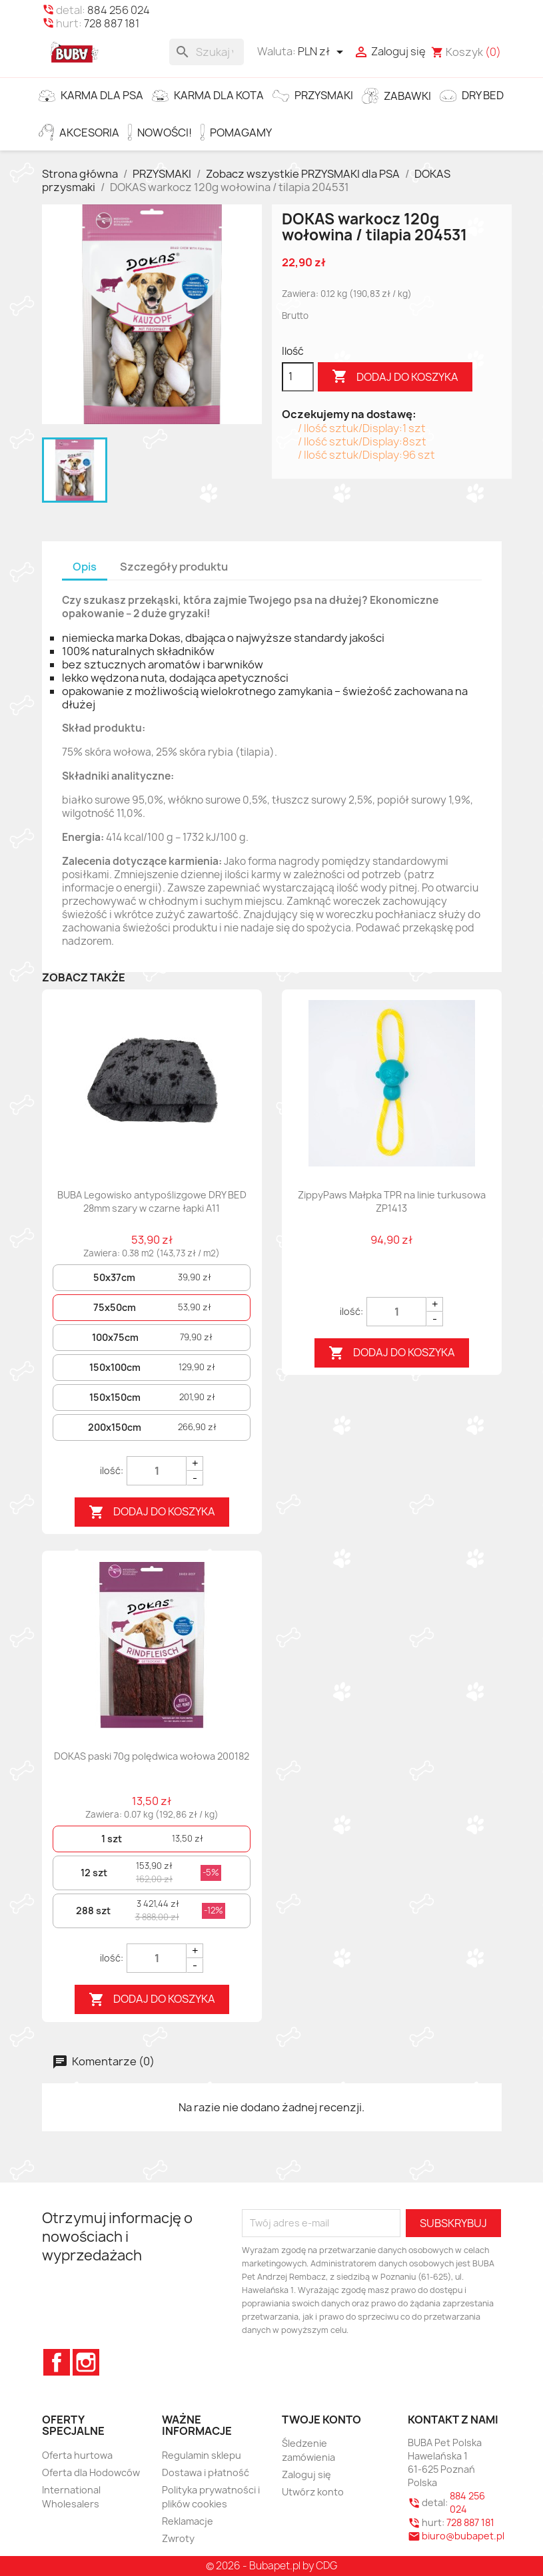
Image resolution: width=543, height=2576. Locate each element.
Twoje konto (321, 2419)
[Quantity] (157, 1470)
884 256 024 (118, 10)
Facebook (56, 2362)
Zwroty (178, 2538)
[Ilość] (298, 376)
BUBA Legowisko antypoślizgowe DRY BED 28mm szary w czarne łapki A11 (152, 1201)
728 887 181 (111, 23)
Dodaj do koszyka (395, 377)
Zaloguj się (306, 2474)
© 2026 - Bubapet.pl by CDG (271, 2566)
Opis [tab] (85, 566)
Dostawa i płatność (205, 2472)
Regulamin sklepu (201, 2455)
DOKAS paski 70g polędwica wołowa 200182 (151, 1756)
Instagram (86, 2362)
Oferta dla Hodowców (91, 2472)
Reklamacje (187, 2521)
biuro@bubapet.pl (463, 2535)
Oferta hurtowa (77, 2455)
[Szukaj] (206, 52)
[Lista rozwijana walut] (323, 52)
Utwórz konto (313, 2491)
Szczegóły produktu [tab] (174, 566)
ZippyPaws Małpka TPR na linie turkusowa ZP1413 (392, 1201)
